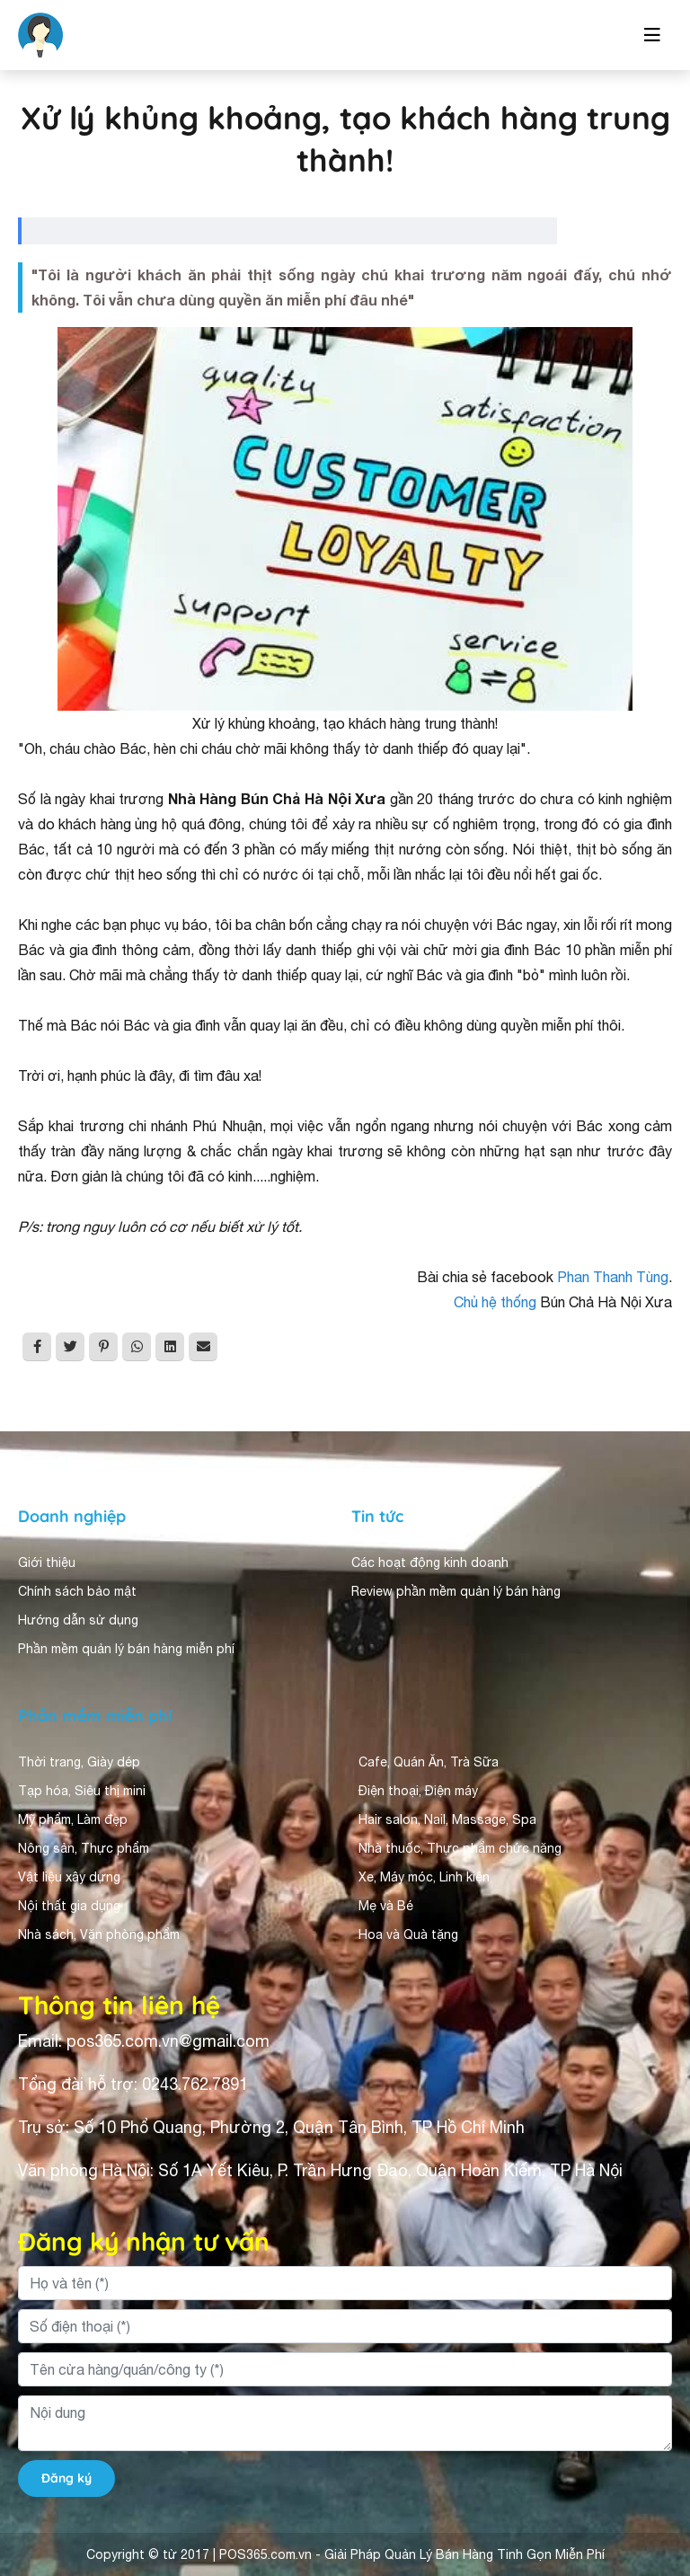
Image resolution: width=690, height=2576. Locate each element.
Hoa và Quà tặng (408, 1934)
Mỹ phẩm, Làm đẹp (73, 1819)
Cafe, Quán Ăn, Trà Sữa (428, 1762)
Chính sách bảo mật (77, 1591)
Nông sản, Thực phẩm (83, 1848)
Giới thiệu (46, 1562)
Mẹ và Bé (385, 1906)
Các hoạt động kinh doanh (430, 1562)
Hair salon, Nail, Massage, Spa (447, 1819)
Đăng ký (66, 2478)
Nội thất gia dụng (69, 1906)
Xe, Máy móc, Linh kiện (424, 1877)
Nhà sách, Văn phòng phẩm (99, 1934)
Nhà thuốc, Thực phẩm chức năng (460, 1848)
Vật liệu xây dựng (69, 1877)
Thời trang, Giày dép (79, 1762)
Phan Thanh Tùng (612, 1277)
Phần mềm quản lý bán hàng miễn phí (126, 1649)
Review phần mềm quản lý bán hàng (456, 1591)
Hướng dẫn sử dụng (78, 1620)
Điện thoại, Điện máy (418, 1791)
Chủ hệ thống (495, 1302)
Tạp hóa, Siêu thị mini (82, 1791)
